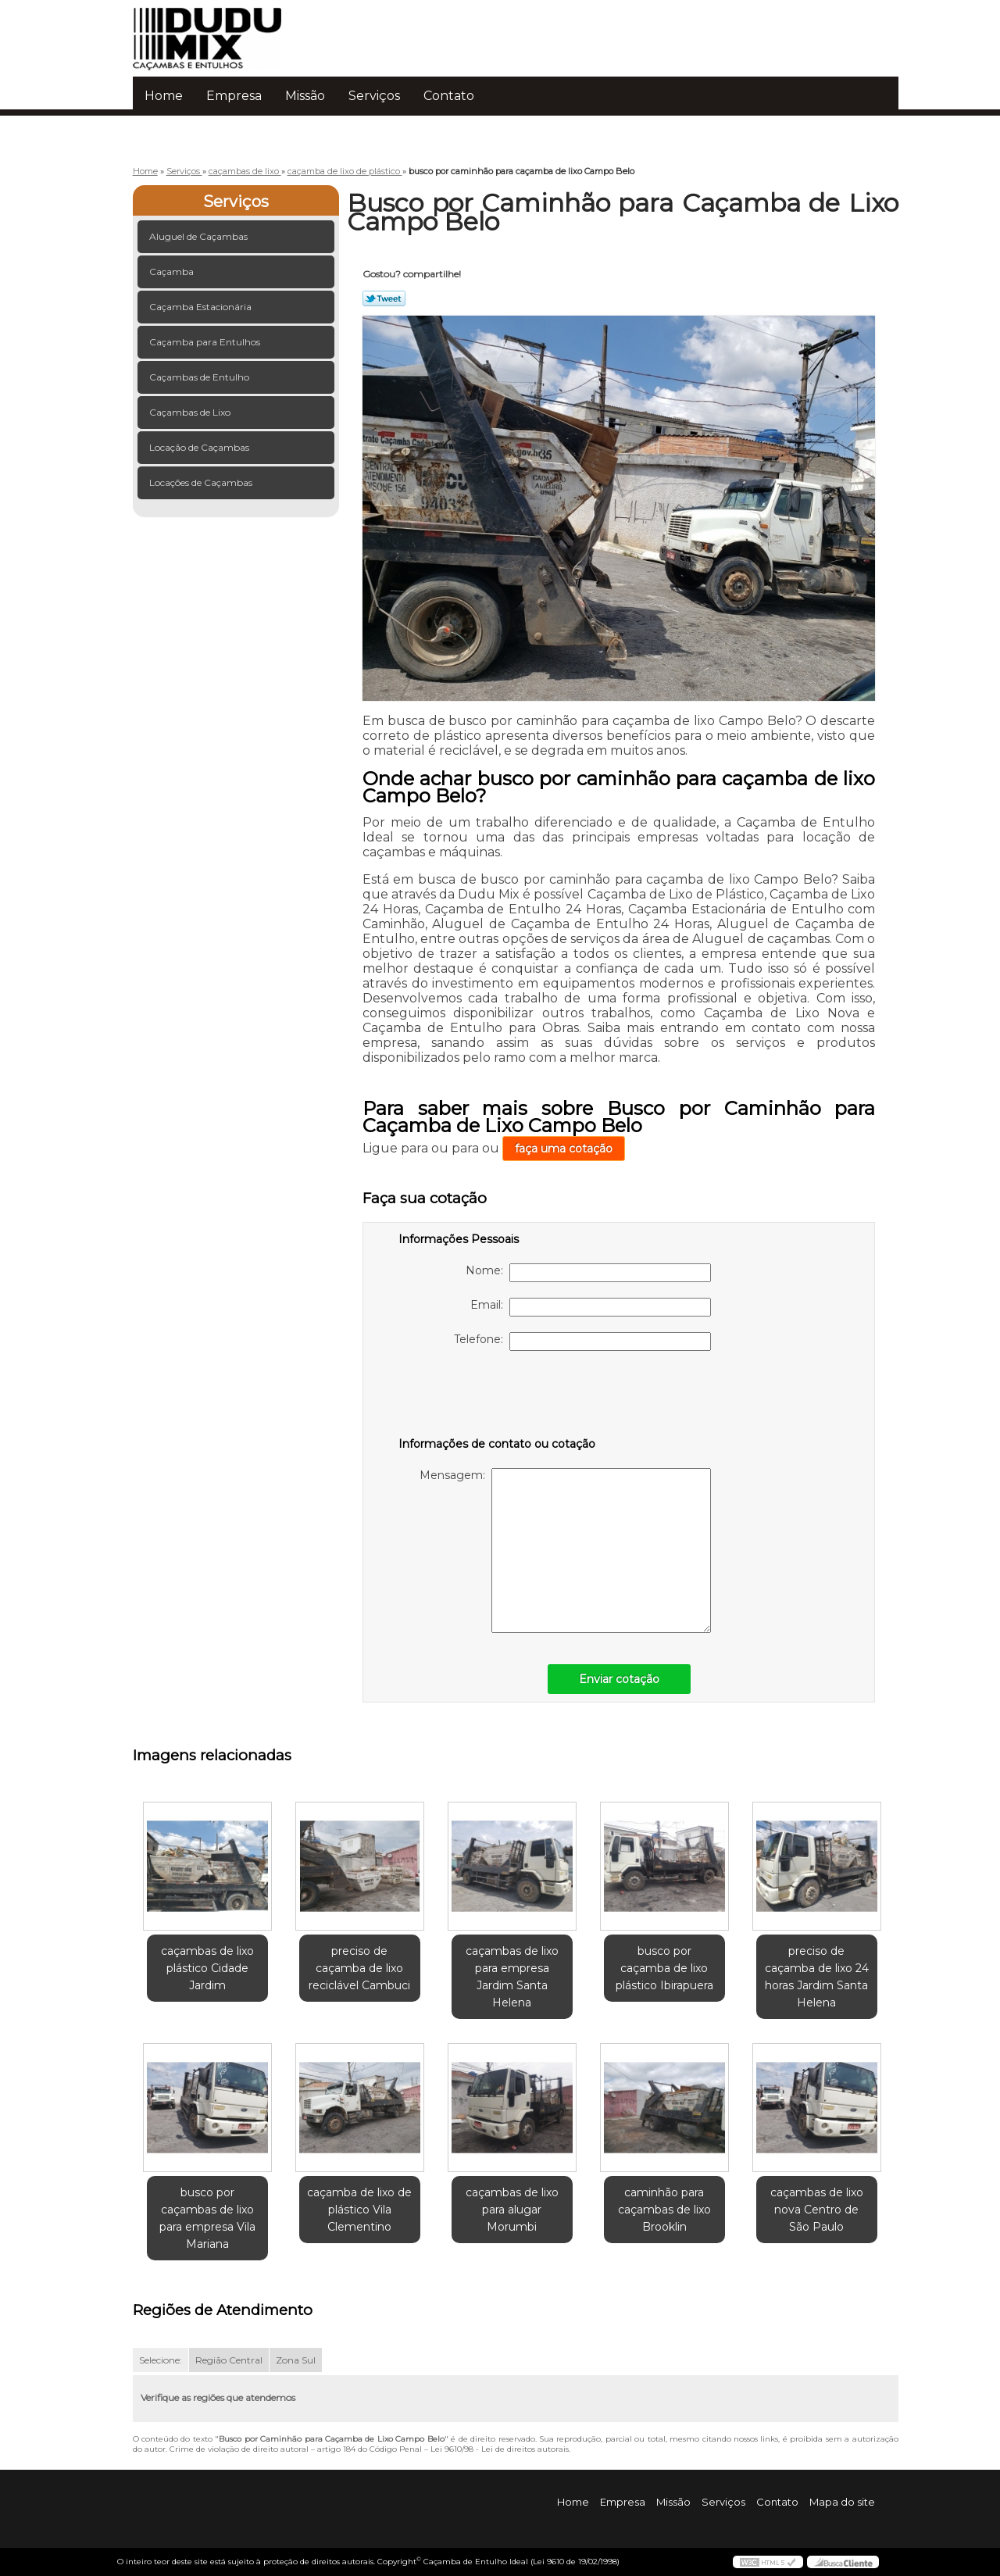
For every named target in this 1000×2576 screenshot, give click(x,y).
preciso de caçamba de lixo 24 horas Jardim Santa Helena (817, 1977)
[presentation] (497, 1397)
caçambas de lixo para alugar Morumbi (512, 2209)
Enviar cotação (619, 1679)
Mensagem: (565, 1550)
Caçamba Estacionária (201, 307)
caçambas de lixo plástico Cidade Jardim (207, 1968)
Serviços (374, 95)
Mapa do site (842, 2502)
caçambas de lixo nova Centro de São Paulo (816, 2209)
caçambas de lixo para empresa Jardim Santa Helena (512, 1977)
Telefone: (582, 1341)
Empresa (234, 95)
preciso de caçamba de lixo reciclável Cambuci (359, 1968)
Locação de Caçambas (200, 447)
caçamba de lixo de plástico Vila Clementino (359, 2209)
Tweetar (383, 298)
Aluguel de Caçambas (199, 236)
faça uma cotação (563, 1149)
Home (164, 95)
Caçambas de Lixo (191, 412)
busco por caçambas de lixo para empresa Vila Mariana (207, 2218)
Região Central (228, 2360)
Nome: (588, 1272)
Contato (448, 95)
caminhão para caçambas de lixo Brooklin (664, 2209)
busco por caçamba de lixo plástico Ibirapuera (664, 1968)
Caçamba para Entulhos (205, 342)
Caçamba (172, 271)
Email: (590, 1307)
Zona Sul (296, 2360)
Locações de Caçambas (202, 482)
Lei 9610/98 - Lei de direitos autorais (499, 2449)
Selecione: (160, 2360)
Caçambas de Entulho (200, 377)
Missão (305, 95)
